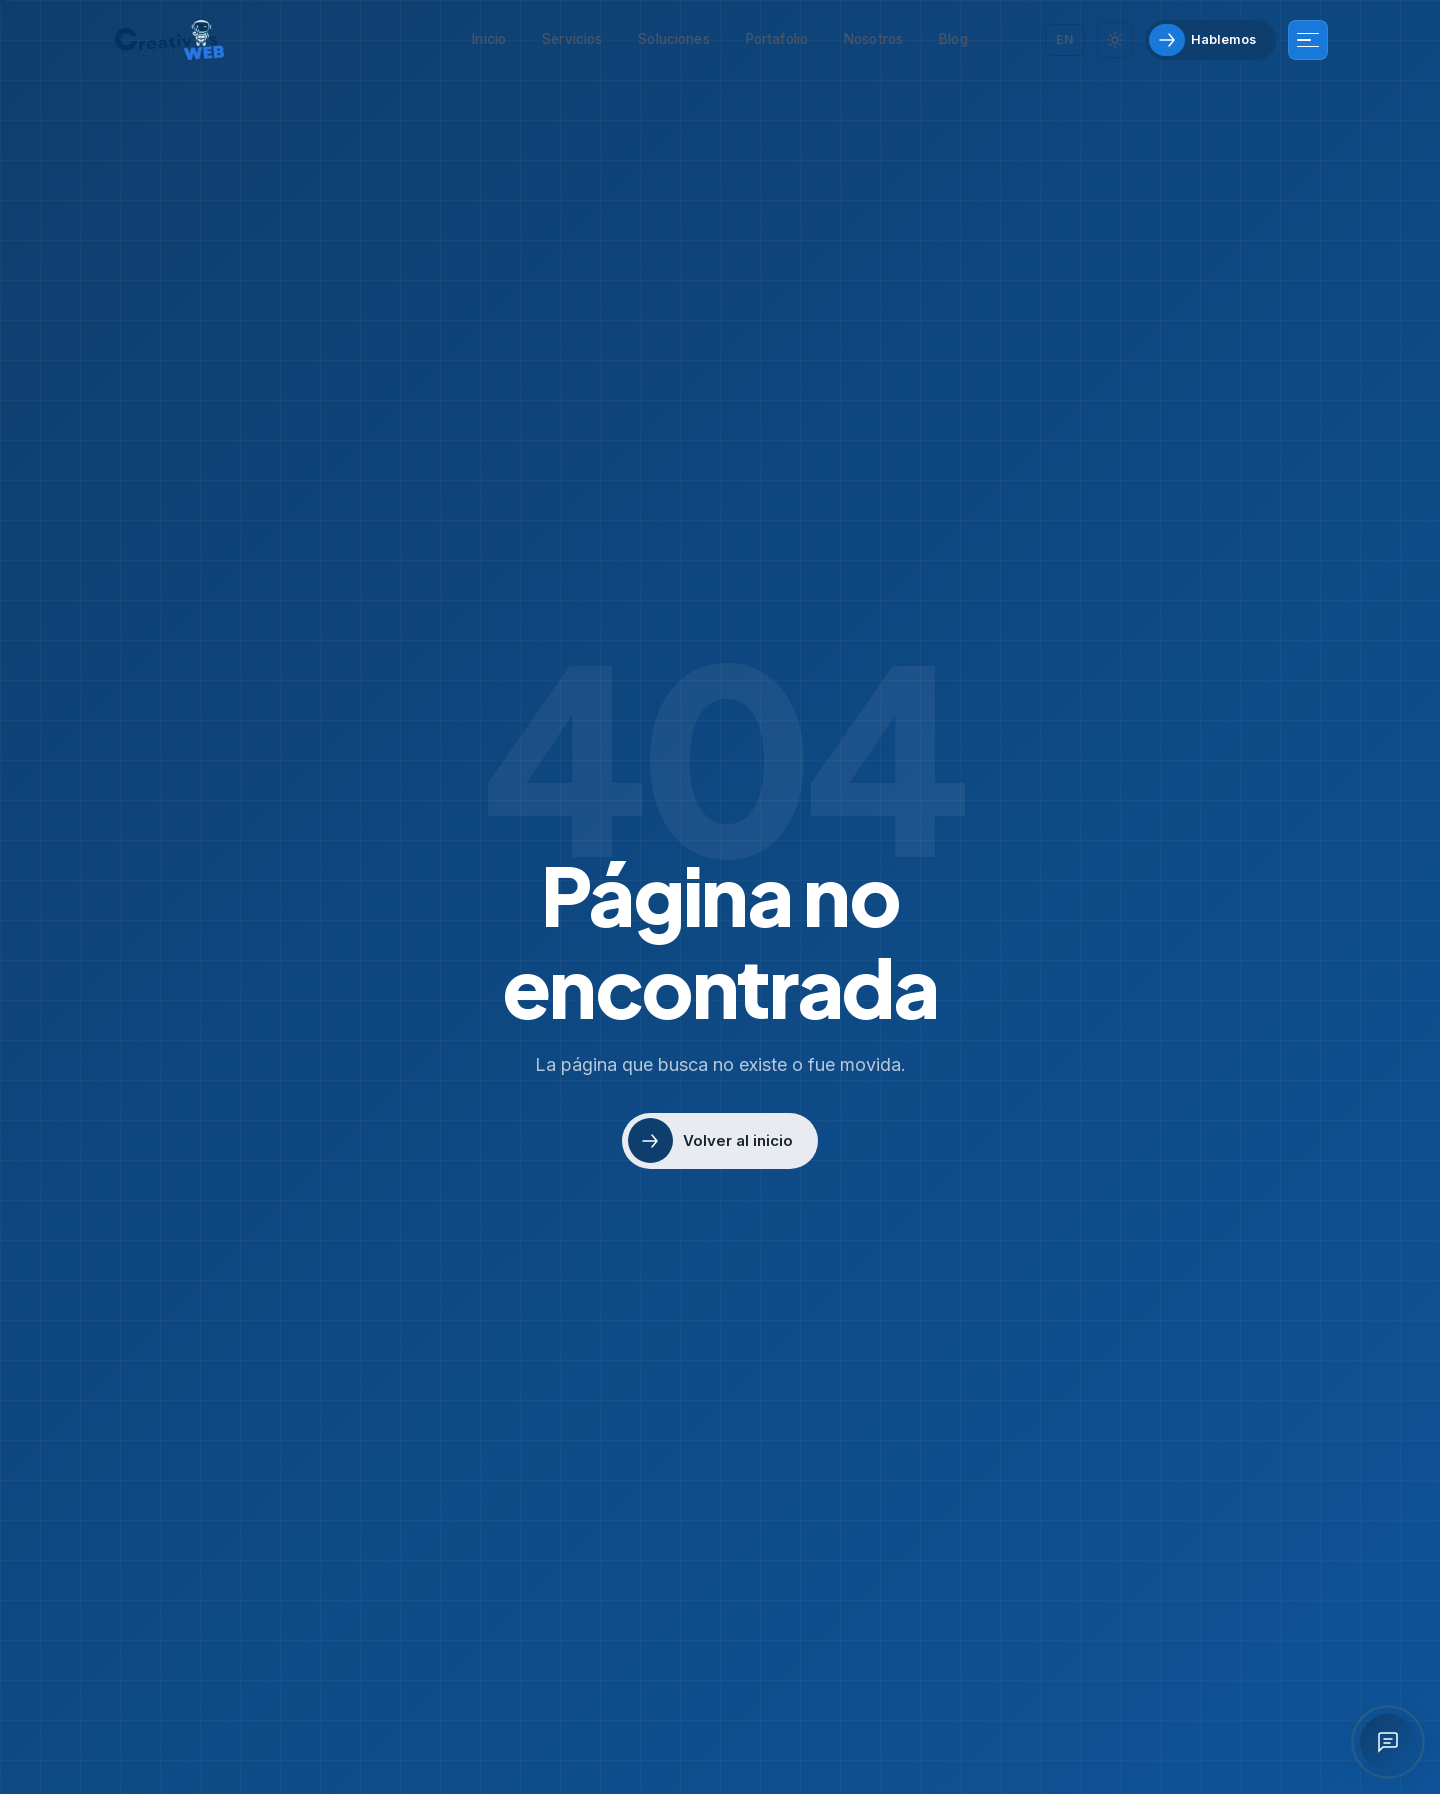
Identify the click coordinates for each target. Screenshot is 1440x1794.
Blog (953, 39)
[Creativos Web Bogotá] (169, 40)
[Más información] (1308, 40)
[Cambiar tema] (1115, 40)
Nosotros (873, 39)
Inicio (489, 39)
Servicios (572, 39)
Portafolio (777, 39)
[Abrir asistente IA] (1388, 1742)
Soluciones (673, 39)
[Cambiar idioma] (1065, 39)
